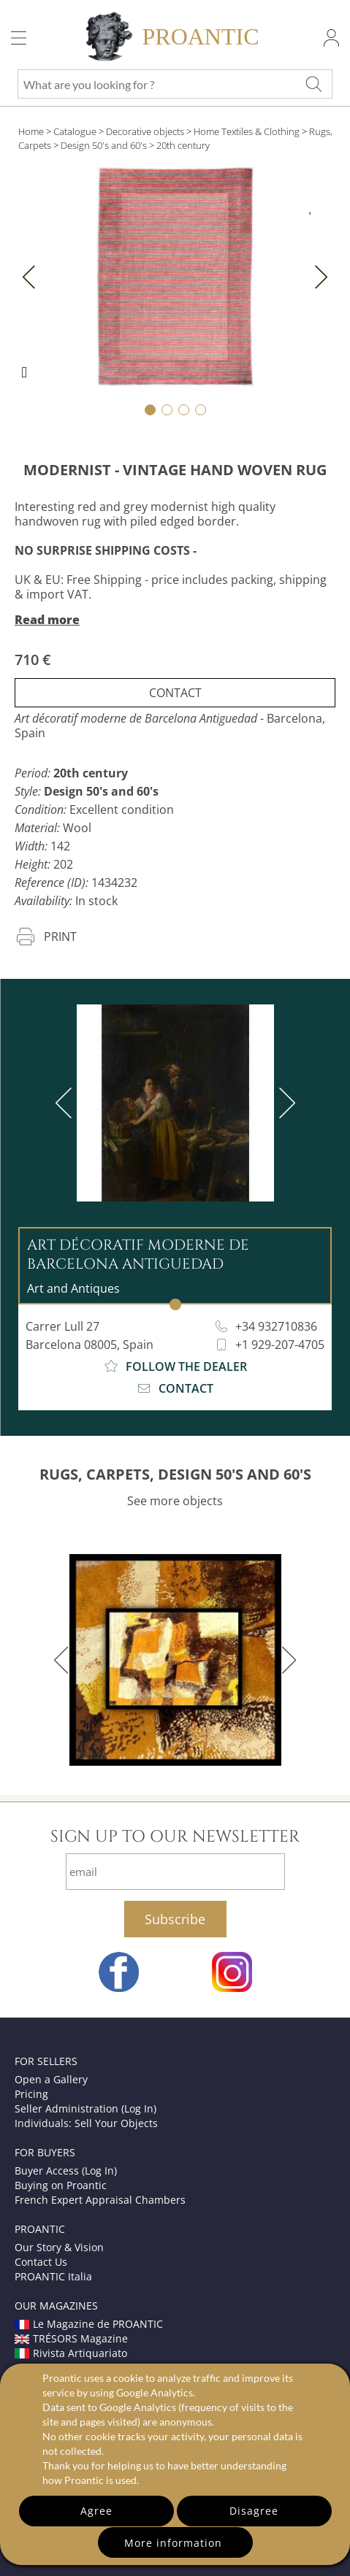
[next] (284, 1103)
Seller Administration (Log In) (85, 2108)
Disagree (253, 2511)
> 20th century (179, 145)
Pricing (31, 2094)
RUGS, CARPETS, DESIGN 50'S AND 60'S (175, 1474)
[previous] (66, 1103)
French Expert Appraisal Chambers (100, 2200)
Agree (96, 2511)
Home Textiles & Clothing (247, 131)
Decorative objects (145, 131)
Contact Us (41, 2262)
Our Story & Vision (59, 2247)
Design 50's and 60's (104, 145)
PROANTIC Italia (53, 2276)
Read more (47, 619)
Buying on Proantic (61, 2185)
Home (31, 131)
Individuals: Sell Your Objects (86, 2123)
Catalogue (74, 131)
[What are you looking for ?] (314, 84)
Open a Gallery (51, 2079)
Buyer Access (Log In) (66, 2170)
